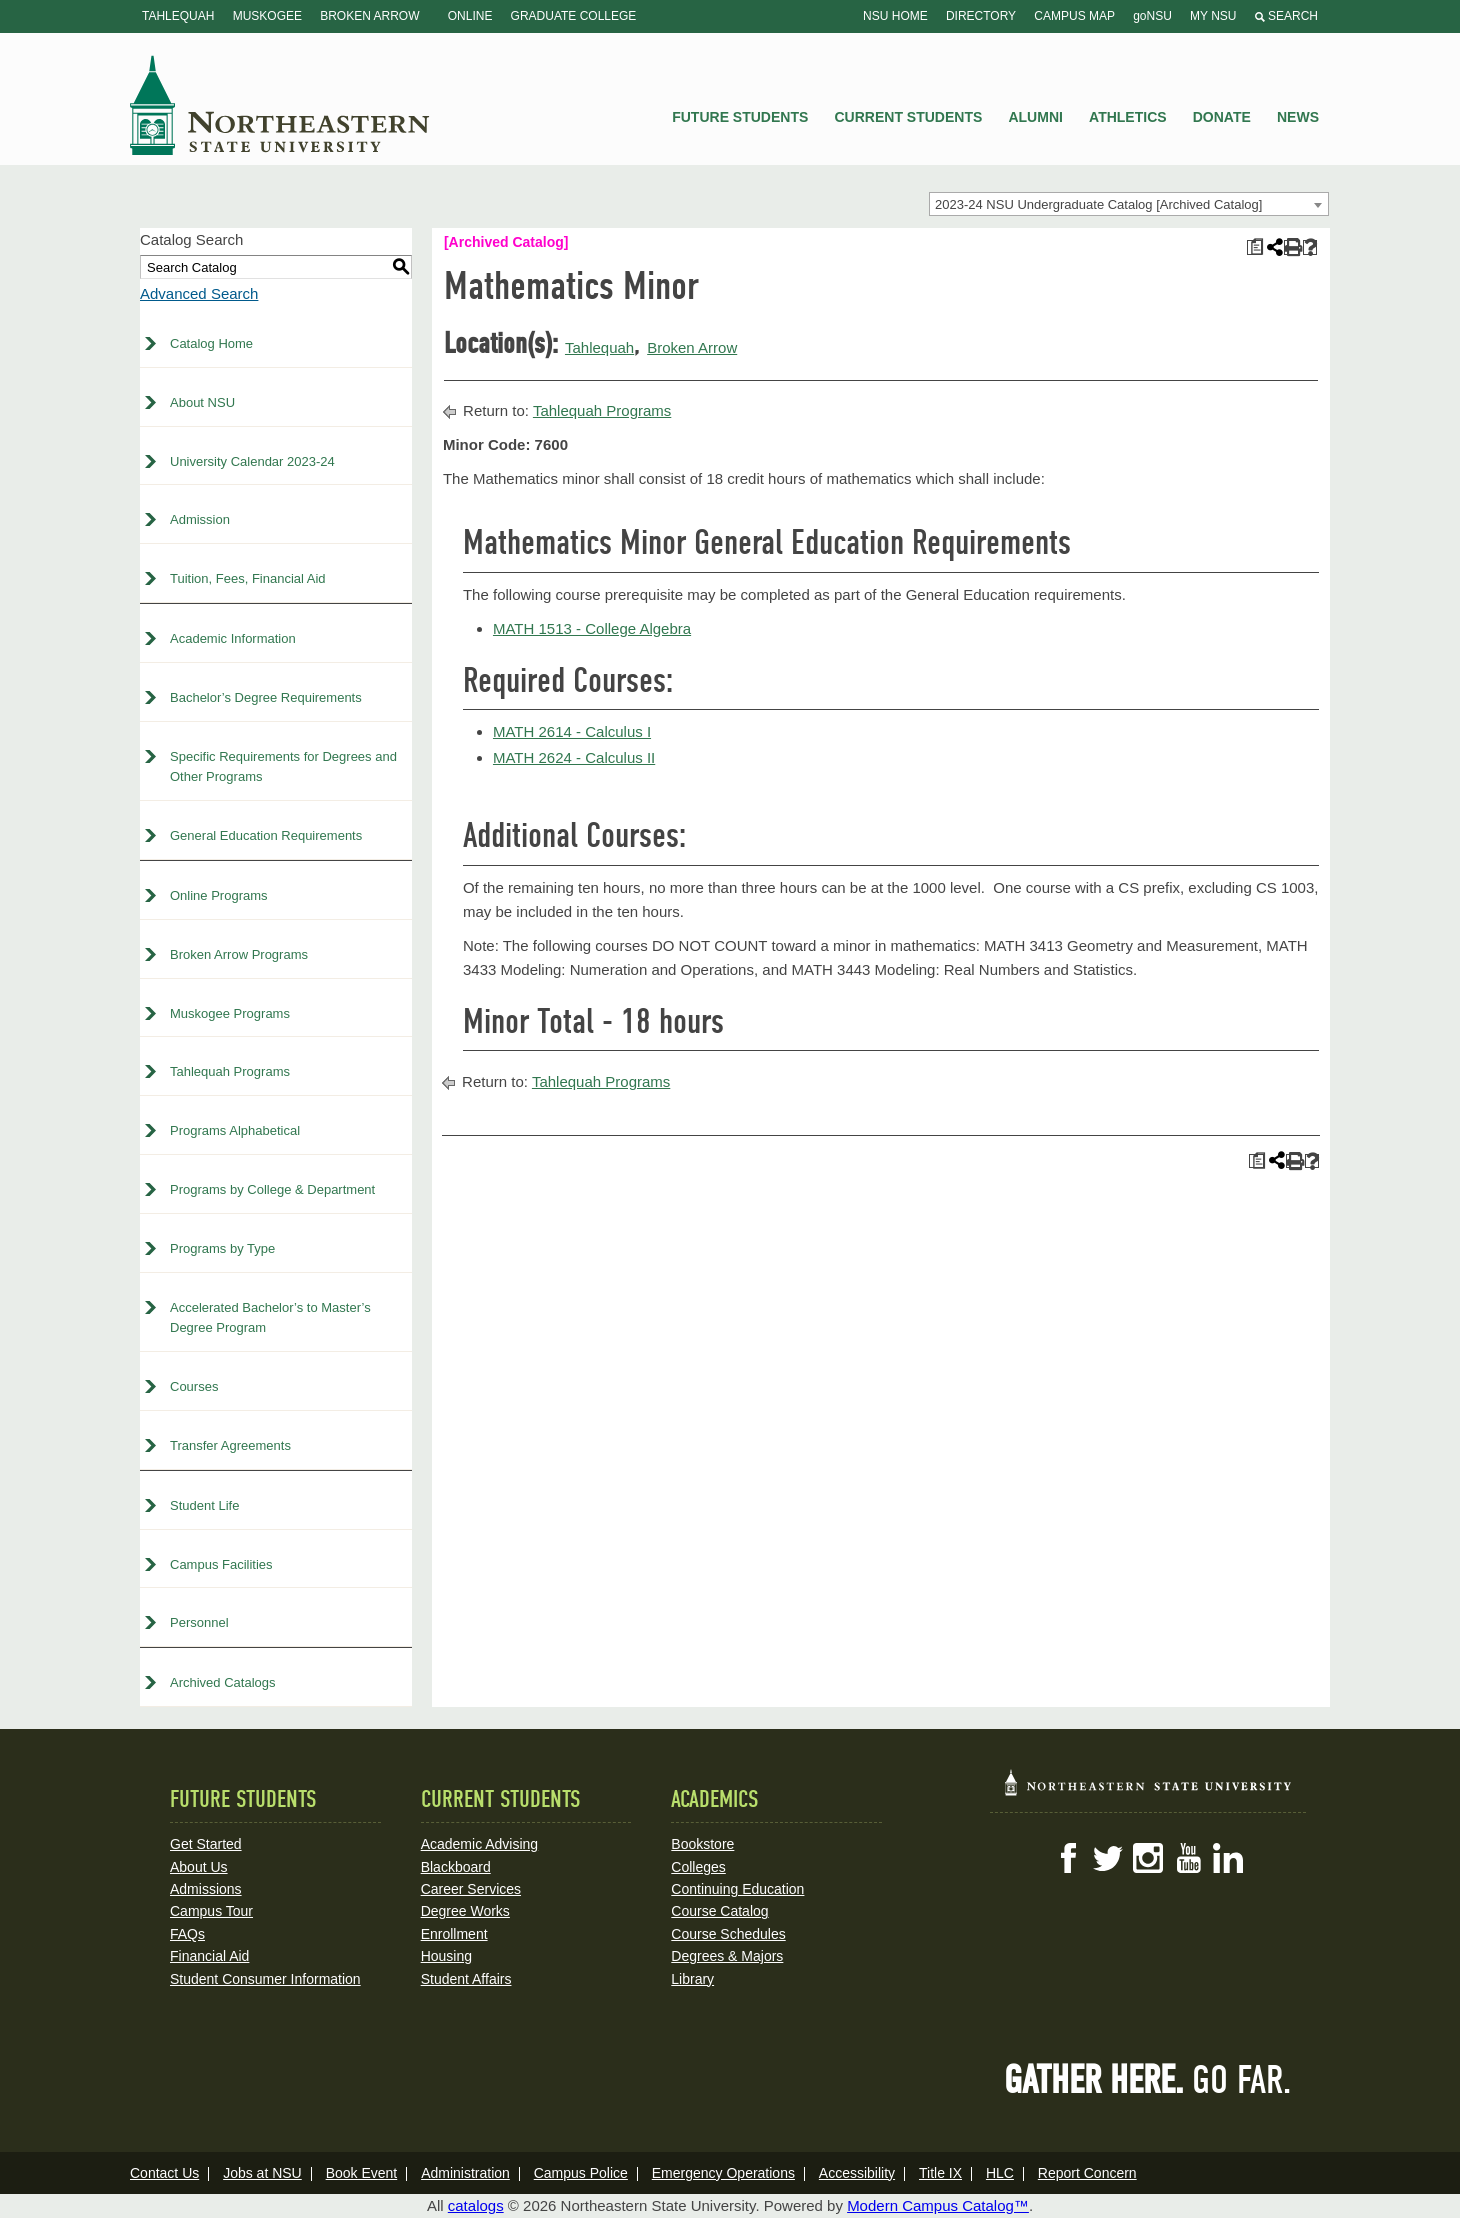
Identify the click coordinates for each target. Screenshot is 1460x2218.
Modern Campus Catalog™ (938, 2205)
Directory (981, 16)
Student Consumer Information (265, 1979)
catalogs (476, 2205)
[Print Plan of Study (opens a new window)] (1254, 247)
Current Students (909, 117)
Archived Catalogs (223, 1682)
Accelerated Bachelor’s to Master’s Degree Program (270, 1318)
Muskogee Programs (230, 1013)
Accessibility (857, 2173)
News (1298, 117)
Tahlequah (178, 16)
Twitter (1108, 1858)
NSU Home (895, 16)
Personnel (199, 1622)
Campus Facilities (221, 1564)
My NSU (1213, 16)
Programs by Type (222, 1248)
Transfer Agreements (230, 1445)
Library (692, 1979)
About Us (199, 1867)
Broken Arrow (369, 16)
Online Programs (219, 895)
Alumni (1035, 117)
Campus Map (1074, 16)
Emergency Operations (723, 2173)
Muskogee (267, 16)
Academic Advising (480, 1844)
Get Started (206, 1844)
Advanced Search (199, 293)
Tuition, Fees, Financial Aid (248, 578)
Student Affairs (466, 1979)
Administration (465, 2173)
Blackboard (456, 1867)
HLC (1000, 2173)
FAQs (187, 1934)
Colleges (698, 1867)
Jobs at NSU (262, 2173)
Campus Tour (211, 1911)
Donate (1222, 117)
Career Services (471, 1889)
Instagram (1148, 1858)
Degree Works (465, 1911)
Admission (200, 519)
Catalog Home (211, 343)
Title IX (940, 2173)
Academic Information (233, 638)
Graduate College (574, 16)
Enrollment (454, 1934)
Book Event (362, 2173)
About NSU (202, 402)
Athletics (1128, 117)
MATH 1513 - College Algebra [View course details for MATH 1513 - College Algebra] (592, 628)
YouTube (1188, 1858)
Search (1286, 16)
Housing (446, 1956)
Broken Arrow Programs (239, 954)
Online (470, 16)
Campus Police (581, 2173)
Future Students (740, 117)
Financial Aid (209, 1956)
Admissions (206, 1889)
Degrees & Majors (727, 1956)
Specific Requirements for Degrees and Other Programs (283, 767)
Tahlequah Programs (230, 1071)
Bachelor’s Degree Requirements (266, 697)
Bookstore (702, 1844)
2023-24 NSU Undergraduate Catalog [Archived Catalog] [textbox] (1098, 204)
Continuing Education (737, 1889)
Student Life (204, 1505)
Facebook (1068, 1858)
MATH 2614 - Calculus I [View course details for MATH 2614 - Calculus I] (572, 731)
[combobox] (1129, 204)
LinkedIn (1228, 1858)
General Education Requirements (266, 835)
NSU (280, 105)
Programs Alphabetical (235, 1130)
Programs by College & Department (272, 1189)
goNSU (1152, 16)
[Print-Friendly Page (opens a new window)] (1291, 247)
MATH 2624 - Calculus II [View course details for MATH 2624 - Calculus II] (574, 757)
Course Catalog (719, 1911)
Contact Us (164, 2173)
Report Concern (1087, 2173)
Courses (194, 1386)
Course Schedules (728, 1934)
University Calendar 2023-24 (252, 461)
